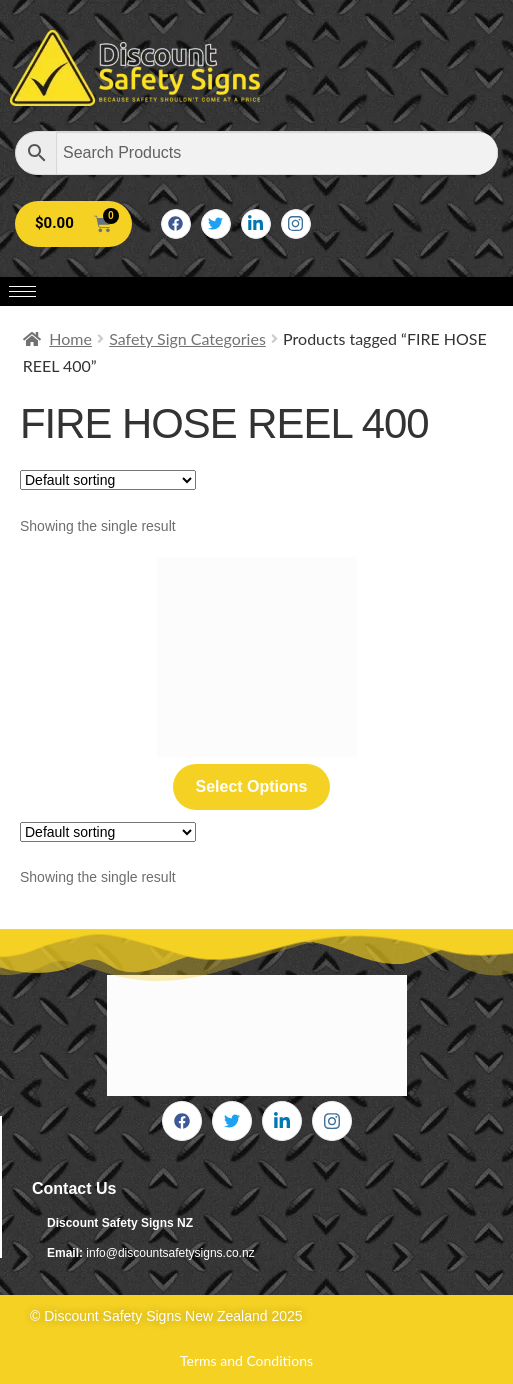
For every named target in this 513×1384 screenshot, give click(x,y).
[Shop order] (108, 480)
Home (70, 338)
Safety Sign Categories (187, 338)
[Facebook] (176, 224)
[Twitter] (216, 224)
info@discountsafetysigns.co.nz (170, 1253)
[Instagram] (296, 224)
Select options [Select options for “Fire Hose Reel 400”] (251, 786)
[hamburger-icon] (22, 291)
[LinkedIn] (256, 224)
